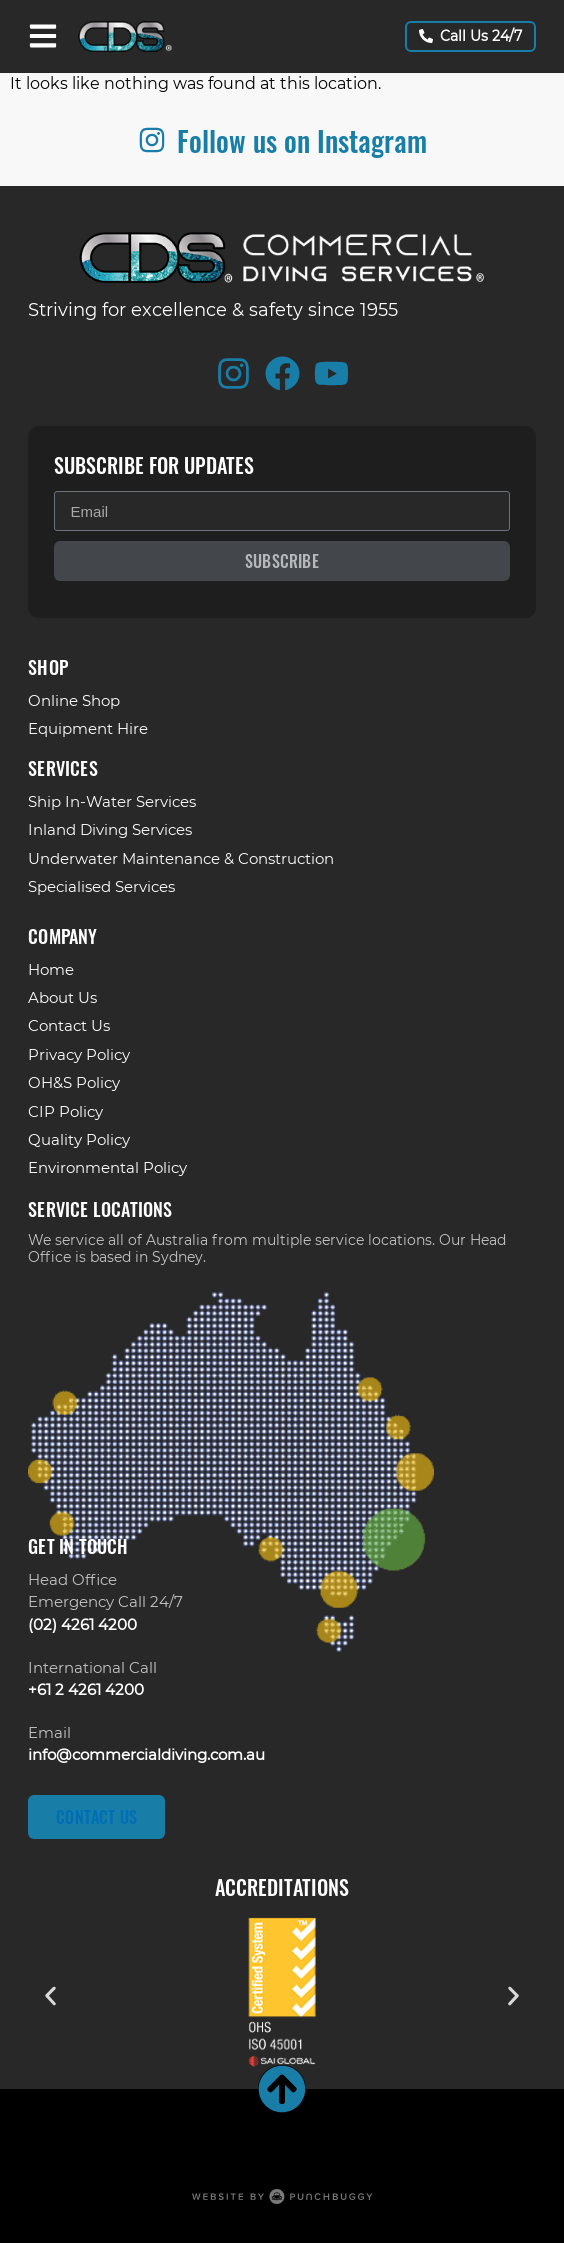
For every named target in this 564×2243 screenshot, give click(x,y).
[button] (50, 1995)
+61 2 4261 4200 (86, 1689)
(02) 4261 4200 (82, 1624)
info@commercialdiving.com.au (146, 1754)
